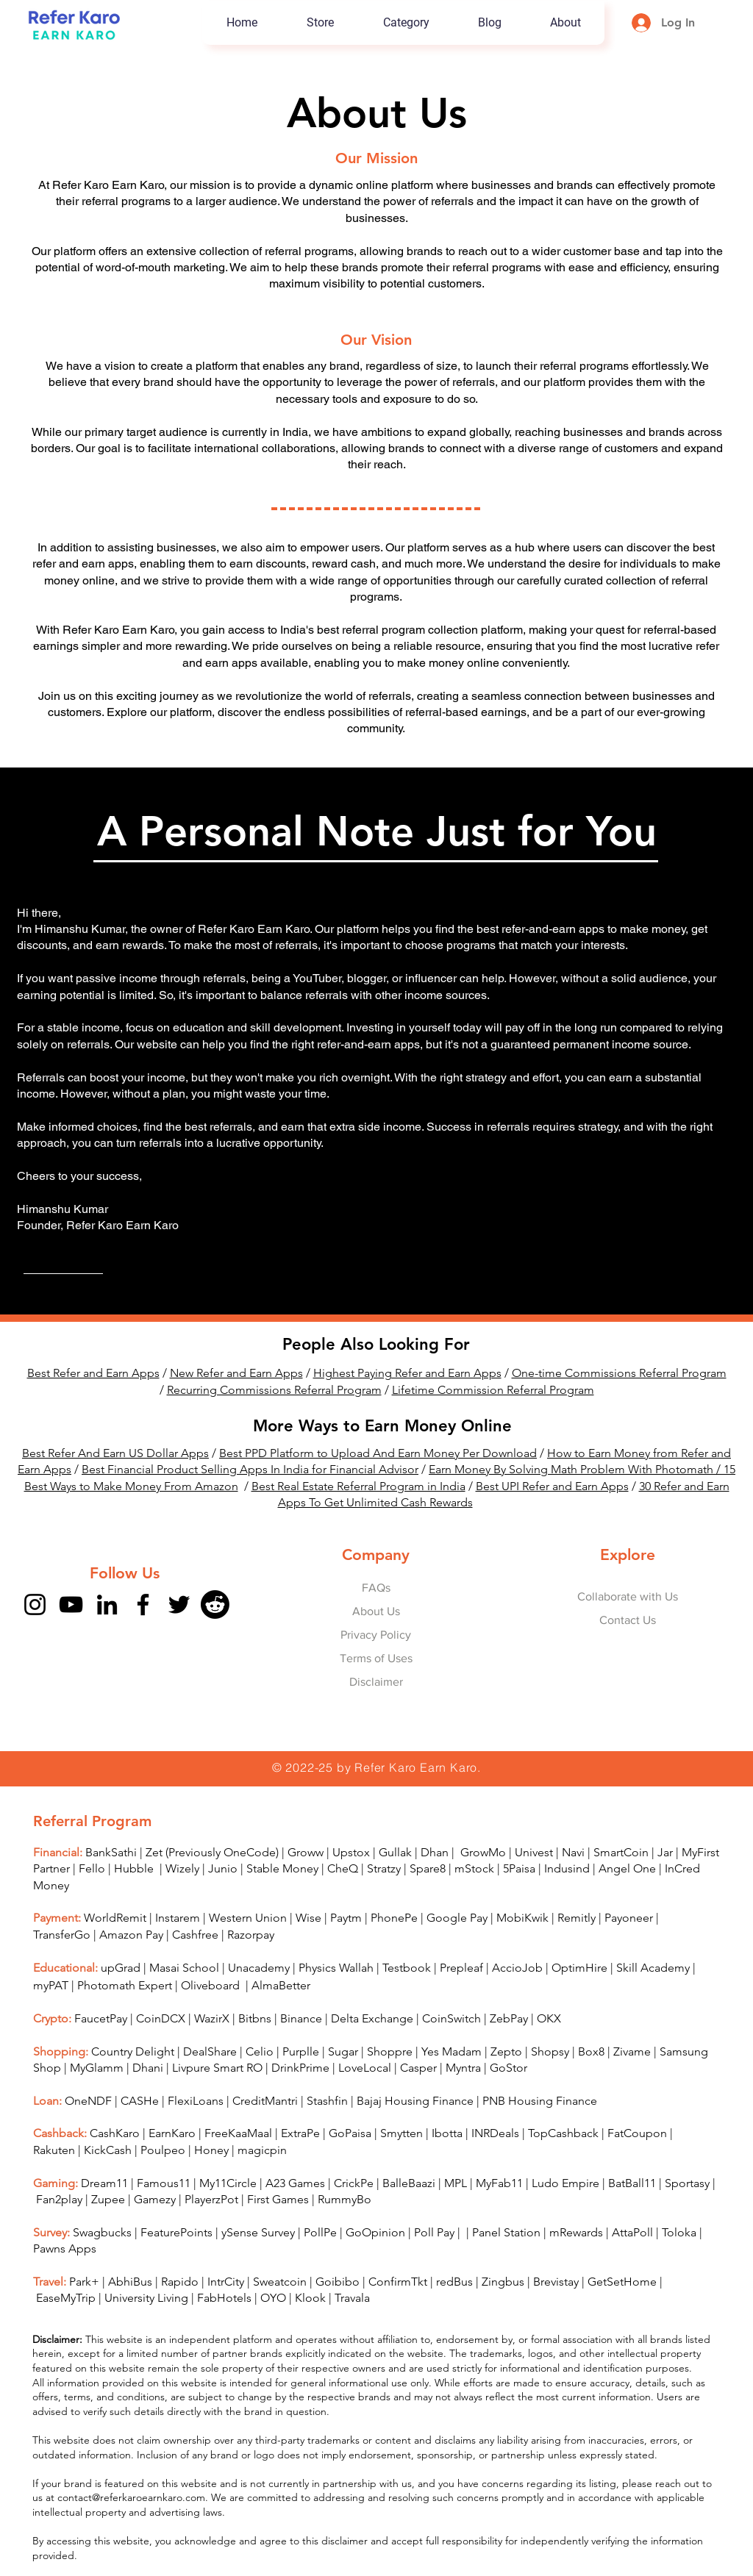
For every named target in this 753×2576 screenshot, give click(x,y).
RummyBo (344, 2199)
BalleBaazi (408, 2183)
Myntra (463, 2068)
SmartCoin (621, 1852)
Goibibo (337, 2282)
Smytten (401, 2133)
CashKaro (115, 2133)
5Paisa (519, 1868)
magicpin (262, 2150)
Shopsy (550, 2051)
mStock (474, 1868)
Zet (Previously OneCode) (212, 1852)
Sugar (343, 2051)
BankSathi (111, 1852)
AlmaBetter (280, 1985)
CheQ (342, 1868)
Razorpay (250, 1935)
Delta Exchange (372, 2018)
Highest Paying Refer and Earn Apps (407, 1373)
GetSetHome (622, 2282)
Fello (92, 1868)
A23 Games (295, 2183)
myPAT (50, 1985)
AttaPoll (632, 2232)
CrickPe (354, 2183)
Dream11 (104, 2183)
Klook (310, 2298)
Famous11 (163, 2183)
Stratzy (384, 1868)
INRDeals (495, 2133)
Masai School (184, 1968)
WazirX (211, 2018)
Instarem (177, 1918)
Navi (573, 1852)
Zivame (632, 2051)
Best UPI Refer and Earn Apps (552, 1486)
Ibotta (447, 2133)
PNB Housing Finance (539, 2101)
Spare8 (428, 1868)
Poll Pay (434, 2232)
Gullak (395, 1852)
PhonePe (394, 1918)
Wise (308, 1918)
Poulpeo (162, 2150)
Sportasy (687, 2183)
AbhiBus (130, 2282)
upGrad (120, 1968)
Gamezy (155, 2199)
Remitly (576, 1918)
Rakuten (54, 2150)
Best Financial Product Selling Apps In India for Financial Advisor (250, 1469)
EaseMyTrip (66, 2298)
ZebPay (509, 2018)
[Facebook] (143, 1604)
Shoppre (390, 2051)
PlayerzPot (211, 2199)
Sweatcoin (280, 2282)
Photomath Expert (124, 1985)
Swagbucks (102, 2232)
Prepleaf (461, 1968)
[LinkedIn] (107, 1604)
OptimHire (579, 1968)
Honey (211, 2150)
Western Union (248, 1918)
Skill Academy (653, 1968)
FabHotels (224, 2298)
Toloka (679, 2232)
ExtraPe (300, 2133)
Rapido (180, 2282)
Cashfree (195, 1935)
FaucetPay (100, 2018)
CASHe (140, 2101)
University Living (146, 2298)
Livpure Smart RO (217, 2068)
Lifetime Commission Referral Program (493, 1390)
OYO (273, 2298)
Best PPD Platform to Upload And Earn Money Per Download (378, 1453)
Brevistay (556, 2282)
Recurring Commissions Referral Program (274, 1390)
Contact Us (627, 1620)
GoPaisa (350, 2133)
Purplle (300, 2051)
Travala (352, 2298)
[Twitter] (179, 1604)
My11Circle (228, 2183)
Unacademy (259, 1968)
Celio (260, 2051)
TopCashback (563, 2133)
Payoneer (628, 1918)
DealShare (210, 2051)
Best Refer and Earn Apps (93, 1373)
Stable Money (282, 1868)
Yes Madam (451, 2051)
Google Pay (457, 1918)
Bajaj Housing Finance (415, 2101)
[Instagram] (35, 1604)
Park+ (84, 2282)
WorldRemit (115, 1918)
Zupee (108, 2199)
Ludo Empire (565, 2183)
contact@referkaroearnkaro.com (131, 2497)
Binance (301, 2018)
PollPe (320, 2232)
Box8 (591, 2051)
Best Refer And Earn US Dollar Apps (115, 1453)
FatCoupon (637, 2133)
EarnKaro (172, 2133)
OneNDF (88, 2101)
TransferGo (61, 1935)
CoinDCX (160, 2018)
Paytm (346, 1918)
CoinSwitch (451, 2018)
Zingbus (503, 2282)
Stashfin (327, 2101)
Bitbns (254, 2018)
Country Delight (132, 2051)
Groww (306, 1852)
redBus (454, 2282)
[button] (405, 23)
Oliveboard (212, 1985)
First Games (278, 2199)
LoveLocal (364, 2068)
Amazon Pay (131, 1935)
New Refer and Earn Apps (236, 1373)
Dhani (147, 2068)
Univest (534, 1852)
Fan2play (59, 2199)
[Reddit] (215, 1604)
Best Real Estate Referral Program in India (358, 1486)
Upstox (351, 1852)
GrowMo (483, 1852)
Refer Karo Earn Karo (415, 1767)
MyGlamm (97, 2068)
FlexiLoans (196, 2101)
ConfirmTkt (397, 2282)
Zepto (506, 2051)
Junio (223, 1868)
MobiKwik (522, 1918)
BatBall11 (632, 2183)
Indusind (567, 1868)
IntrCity (225, 2282)
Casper (418, 2068)
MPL (457, 2183)
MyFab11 (499, 2183)
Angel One (627, 1868)
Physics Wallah (336, 1968)
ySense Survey (258, 2232)
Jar (665, 1852)
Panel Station (506, 2232)
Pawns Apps (64, 2248)
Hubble (135, 1868)
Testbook (408, 1968)
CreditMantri (265, 2101)
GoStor (508, 2068)
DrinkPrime (300, 2068)
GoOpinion (375, 2232)
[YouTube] (71, 1604)
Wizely (182, 1868)
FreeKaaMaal (238, 2133)
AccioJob (517, 1968)
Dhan (435, 1852)
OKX (549, 2018)
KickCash (109, 2150)
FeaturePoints (176, 2232)
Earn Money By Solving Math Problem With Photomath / (576, 1469)
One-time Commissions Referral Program (619, 1373)
